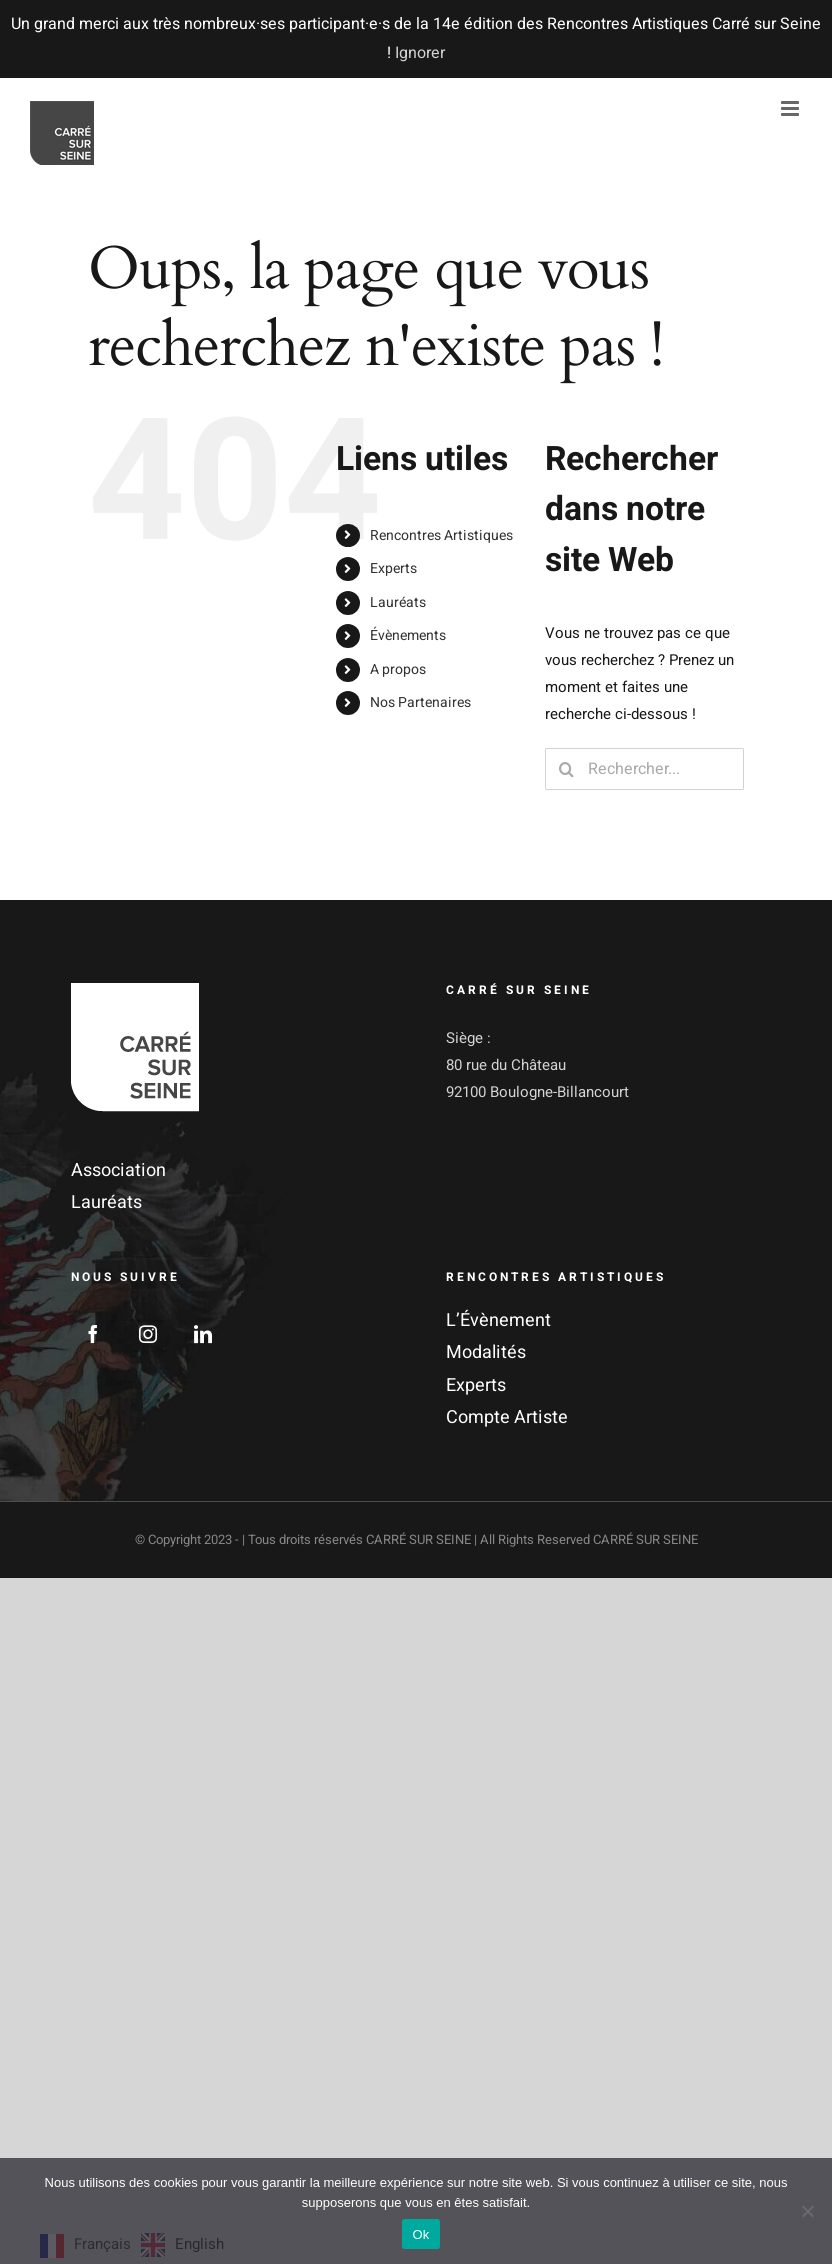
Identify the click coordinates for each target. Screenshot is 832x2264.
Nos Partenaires (420, 702)
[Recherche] (566, 769)
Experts (393, 568)
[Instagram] (148, 1334)
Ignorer (420, 53)
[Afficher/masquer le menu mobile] (791, 108)
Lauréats (398, 602)
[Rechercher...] (644, 769)
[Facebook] (93, 1334)
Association (118, 1170)
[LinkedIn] (203, 1334)
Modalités (486, 1352)
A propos (398, 669)
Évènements (408, 635)
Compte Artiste (507, 1417)
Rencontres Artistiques (441, 535)
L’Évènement (498, 1320)
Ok (420, 2234)
